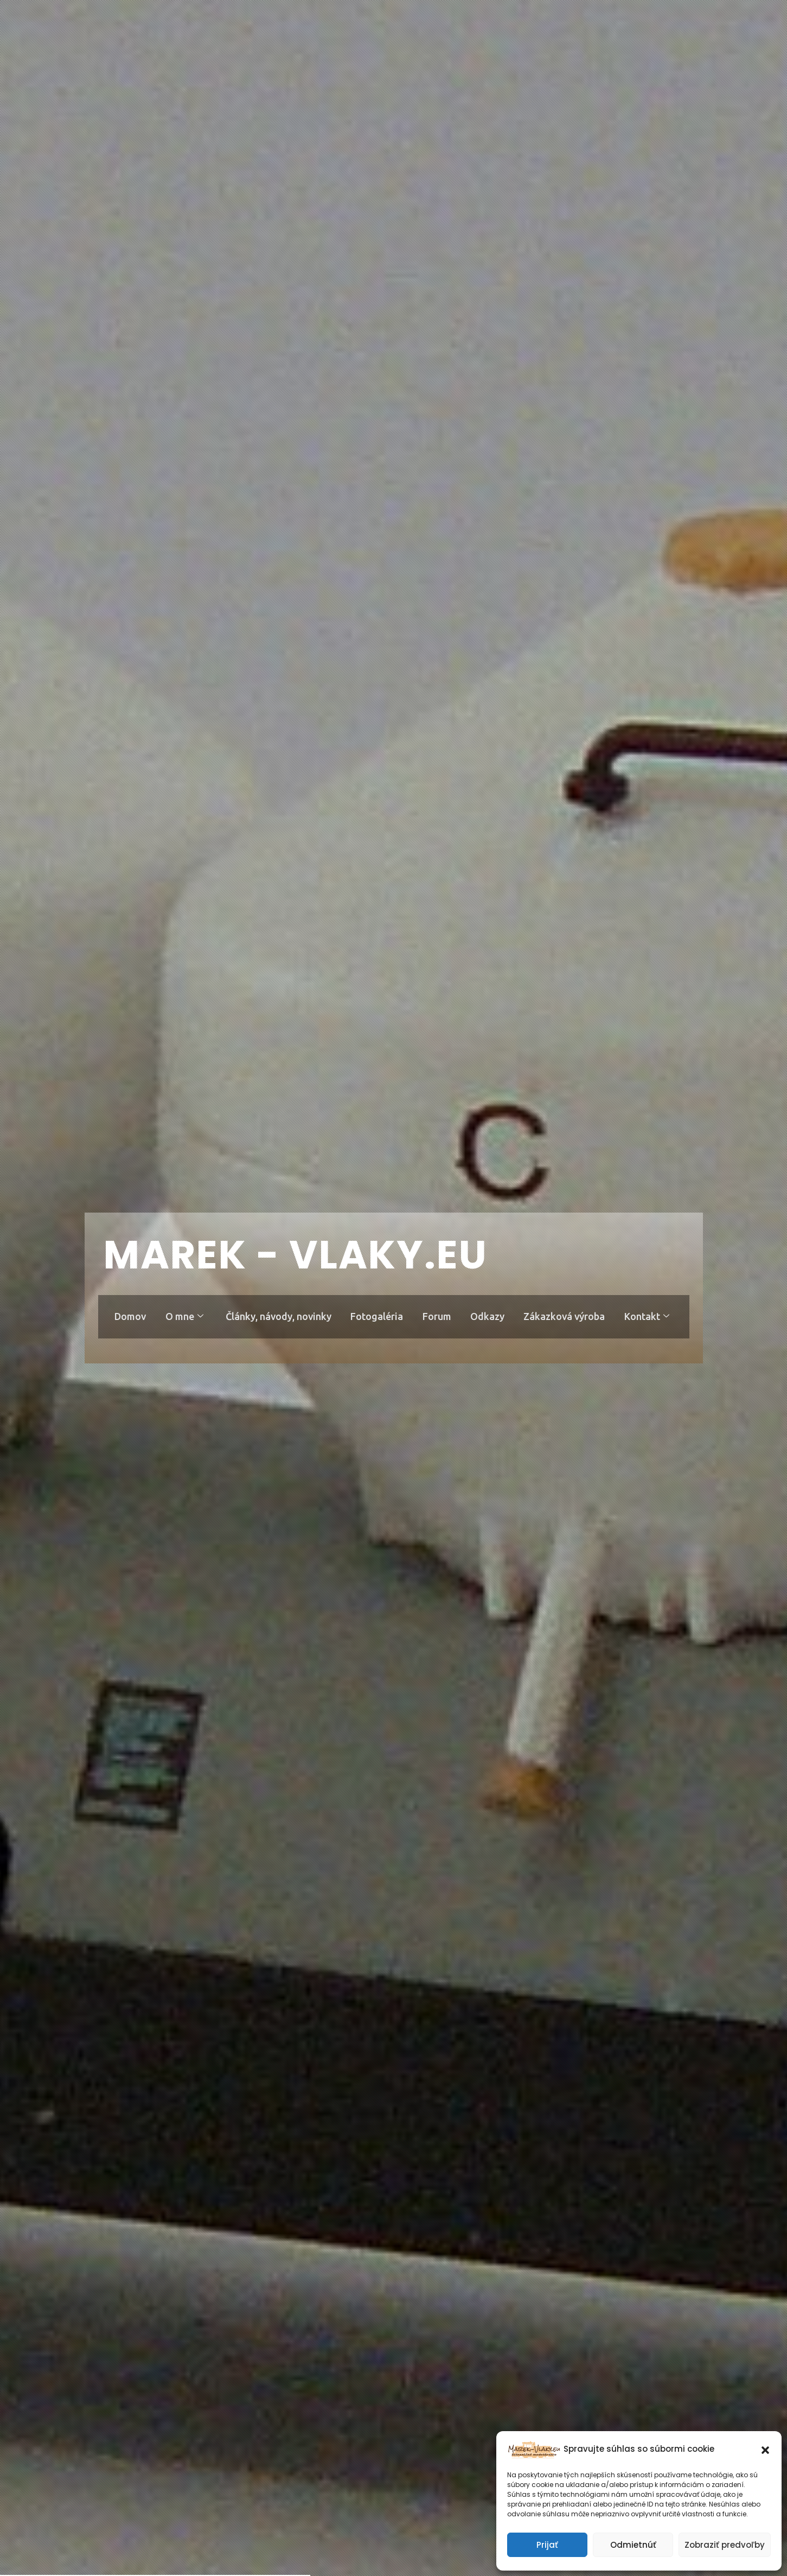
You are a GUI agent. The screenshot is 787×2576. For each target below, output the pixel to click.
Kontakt (647, 1316)
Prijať (547, 2545)
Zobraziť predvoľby (724, 2545)
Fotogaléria (376, 1316)
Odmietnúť (633, 2545)
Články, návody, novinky (278, 1316)
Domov (129, 1316)
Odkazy (488, 1316)
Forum (437, 1316)
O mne (183, 1316)
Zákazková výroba (565, 1316)
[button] (765, 2449)
